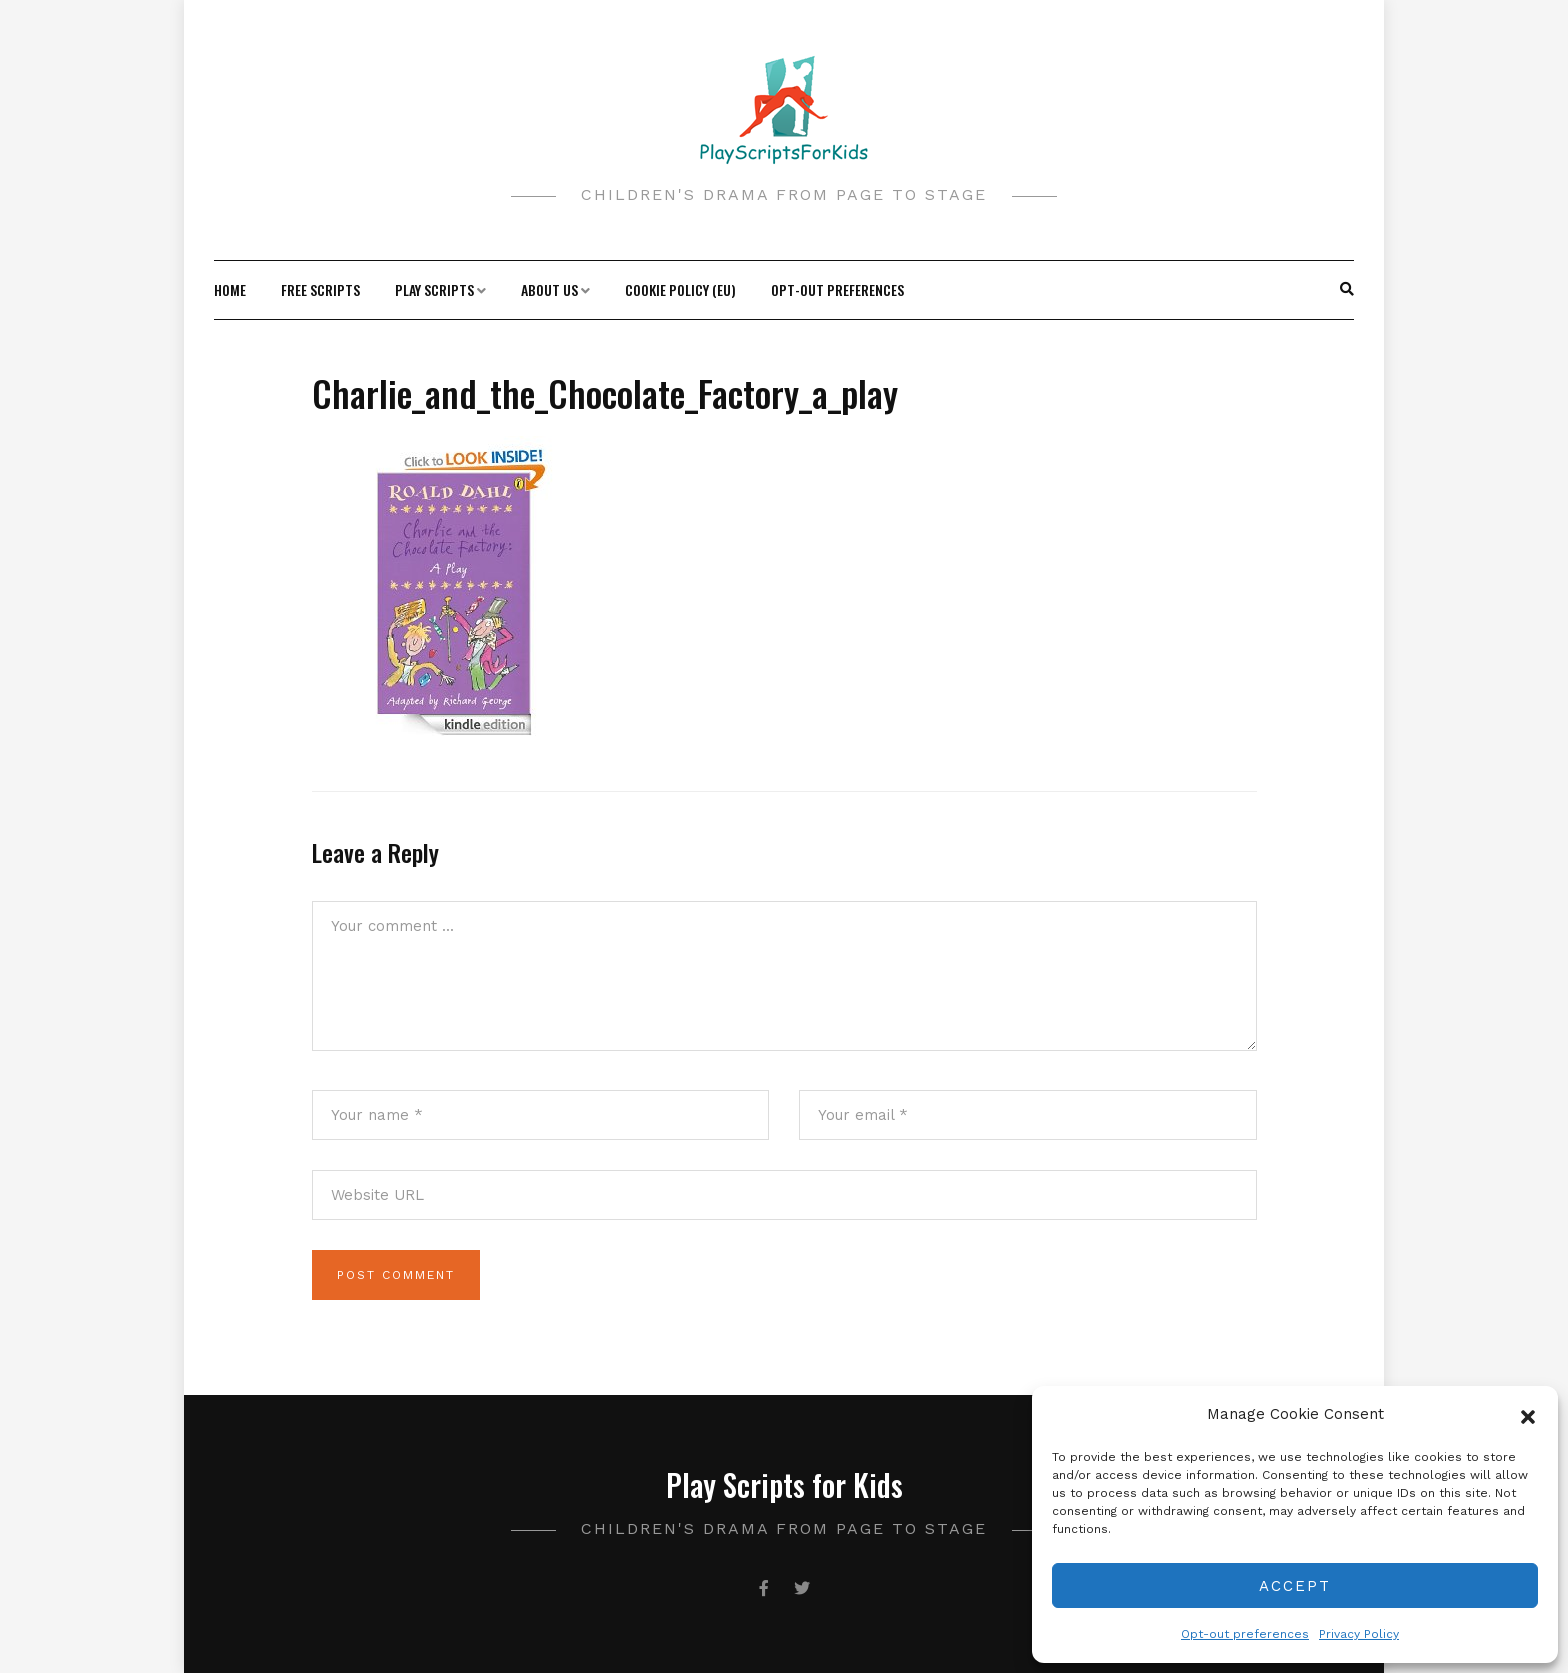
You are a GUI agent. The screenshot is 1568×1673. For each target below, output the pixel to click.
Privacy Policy (1359, 1634)
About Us (549, 289)
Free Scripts (320, 289)
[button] (1528, 1415)
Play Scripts (434, 289)
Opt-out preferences (1245, 1634)
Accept (1295, 1586)
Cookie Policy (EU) (680, 289)
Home (230, 289)
